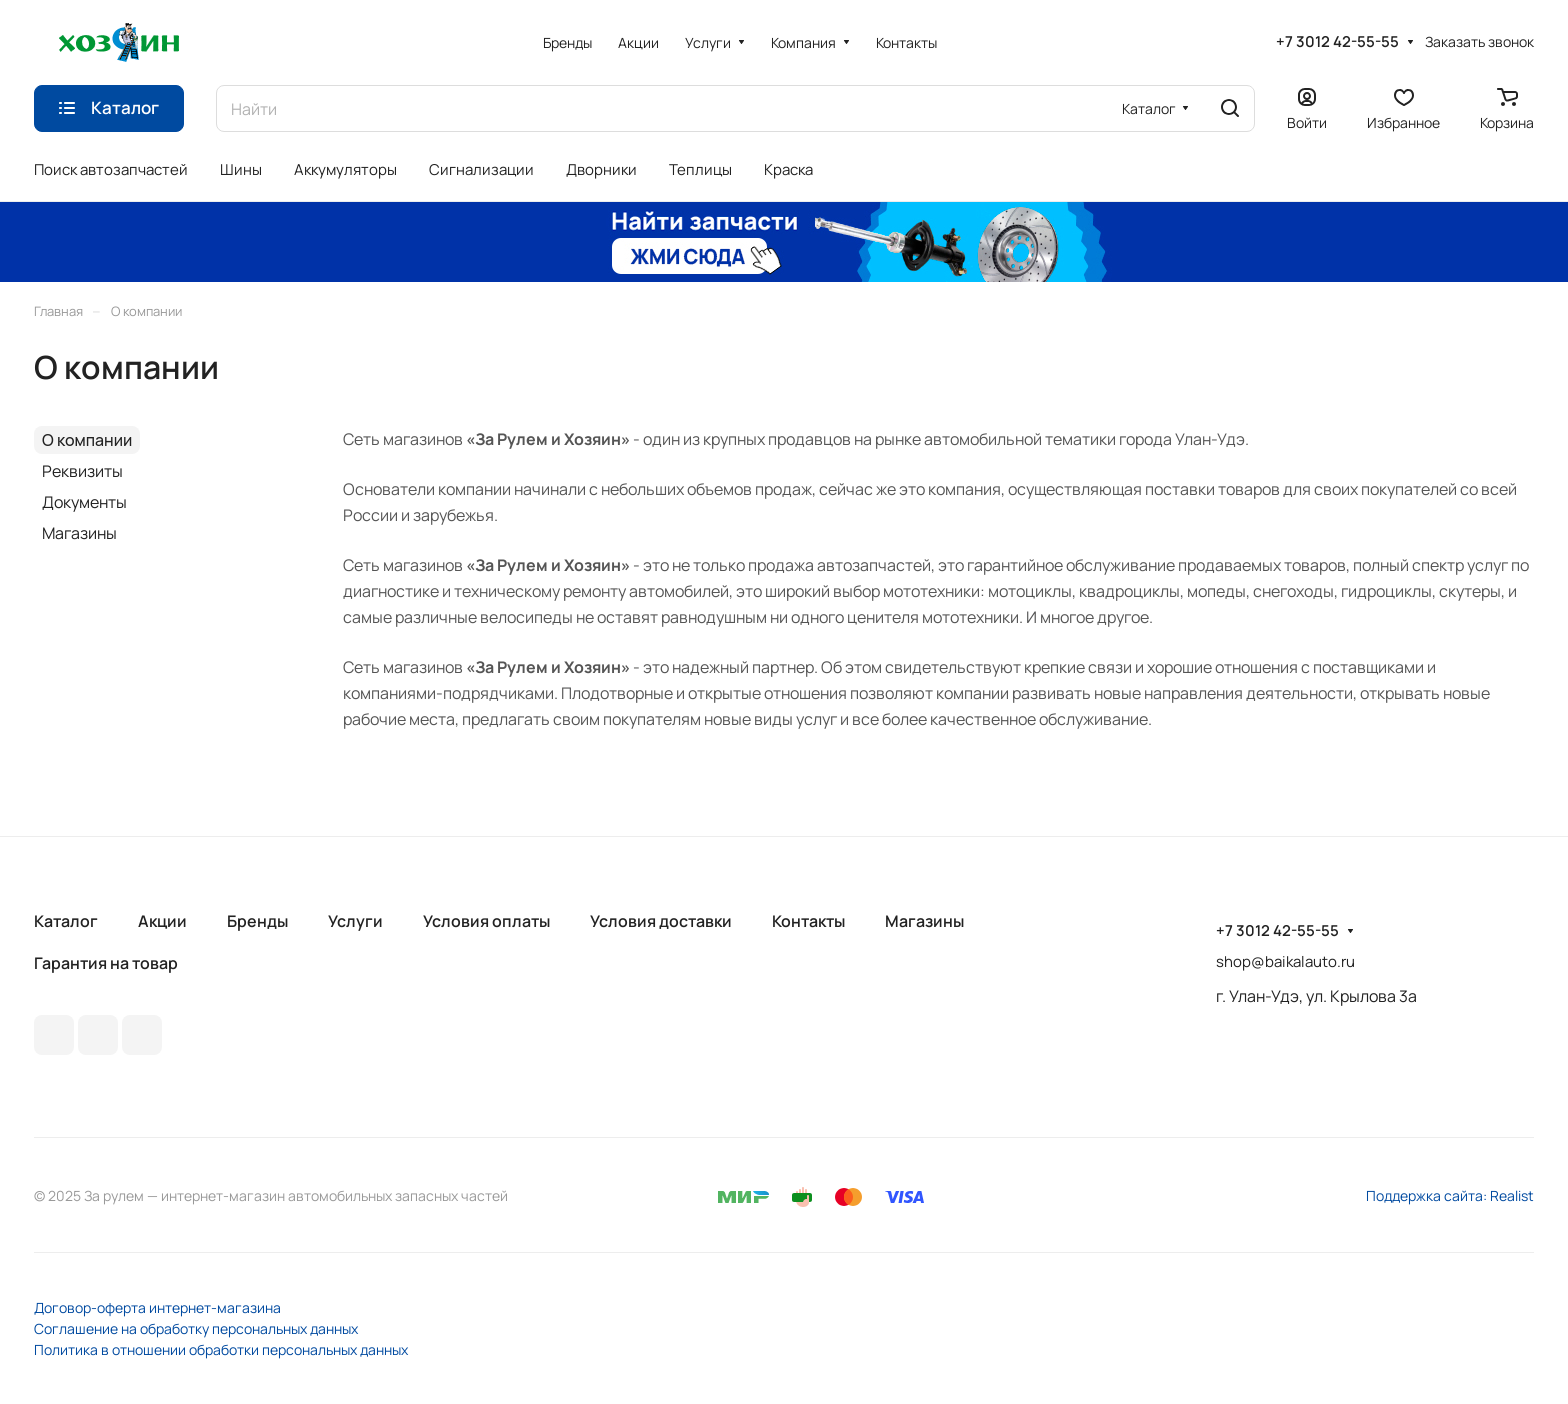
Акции (162, 921)
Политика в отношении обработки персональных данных (221, 1349)
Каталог (66, 921)
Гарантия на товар (106, 963)
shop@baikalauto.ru (1285, 961)
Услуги (355, 921)
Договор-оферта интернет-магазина (157, 1307)
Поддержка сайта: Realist (1450, 1195)
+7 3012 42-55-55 (1337, 42)
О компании (87, 440)
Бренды (257, 921)
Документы (84, 502)
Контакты (808, 921)
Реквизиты (82, 471)
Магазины (79, 533)
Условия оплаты (486, 921)
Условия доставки (661, 921)
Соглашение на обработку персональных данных (196, 1328)
